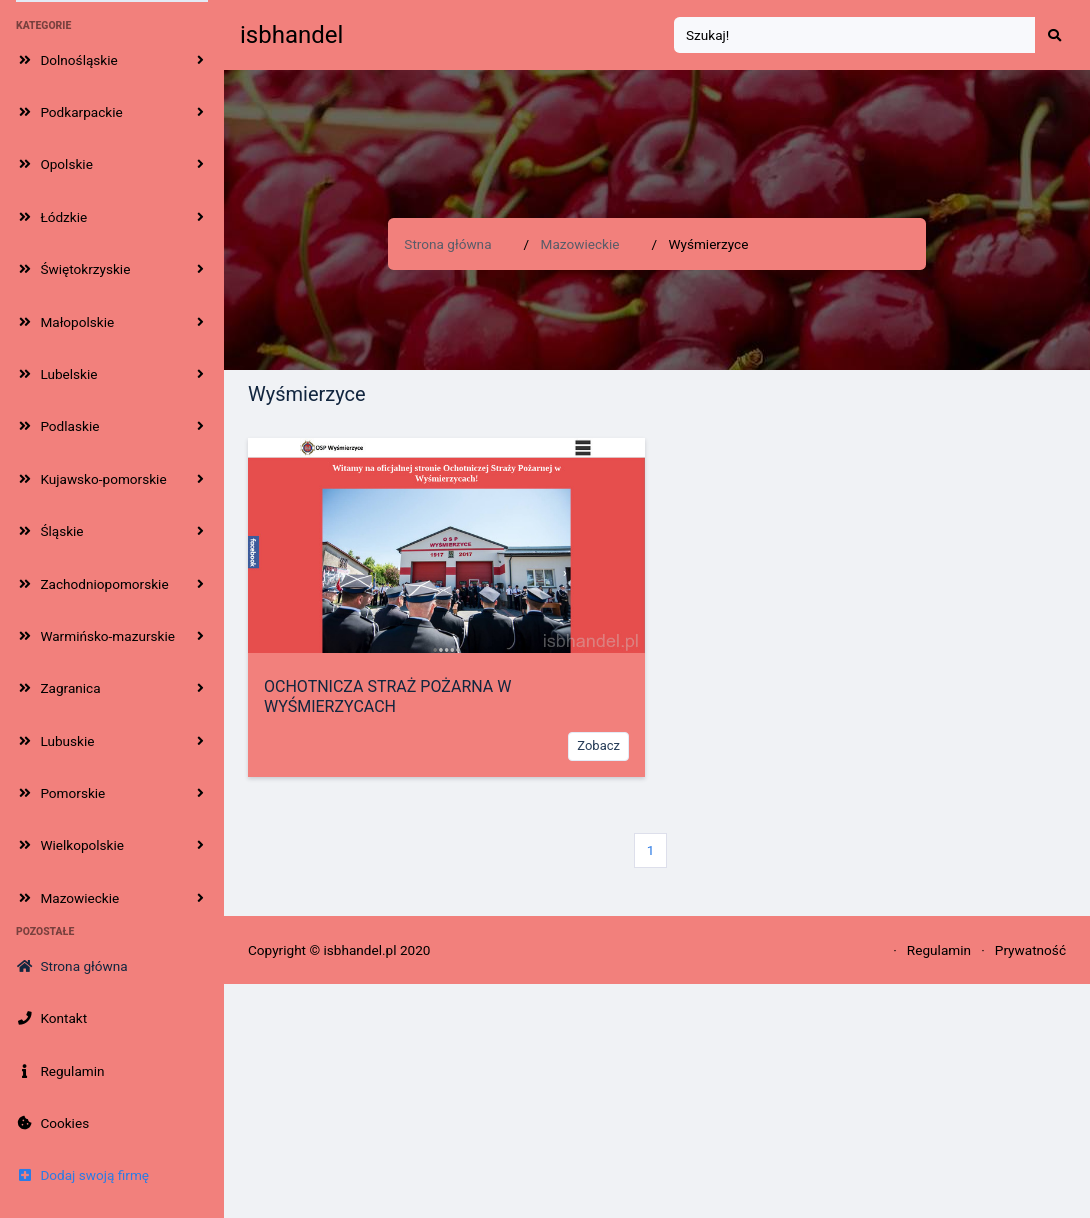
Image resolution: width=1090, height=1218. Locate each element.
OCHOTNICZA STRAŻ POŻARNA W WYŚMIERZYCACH (387, 696)
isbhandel (291, 35)
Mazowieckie (580, 244)
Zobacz (598, 745)
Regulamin (939, 950)
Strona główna (447, 244)
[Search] (855, 35)
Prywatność (1030, 950)
